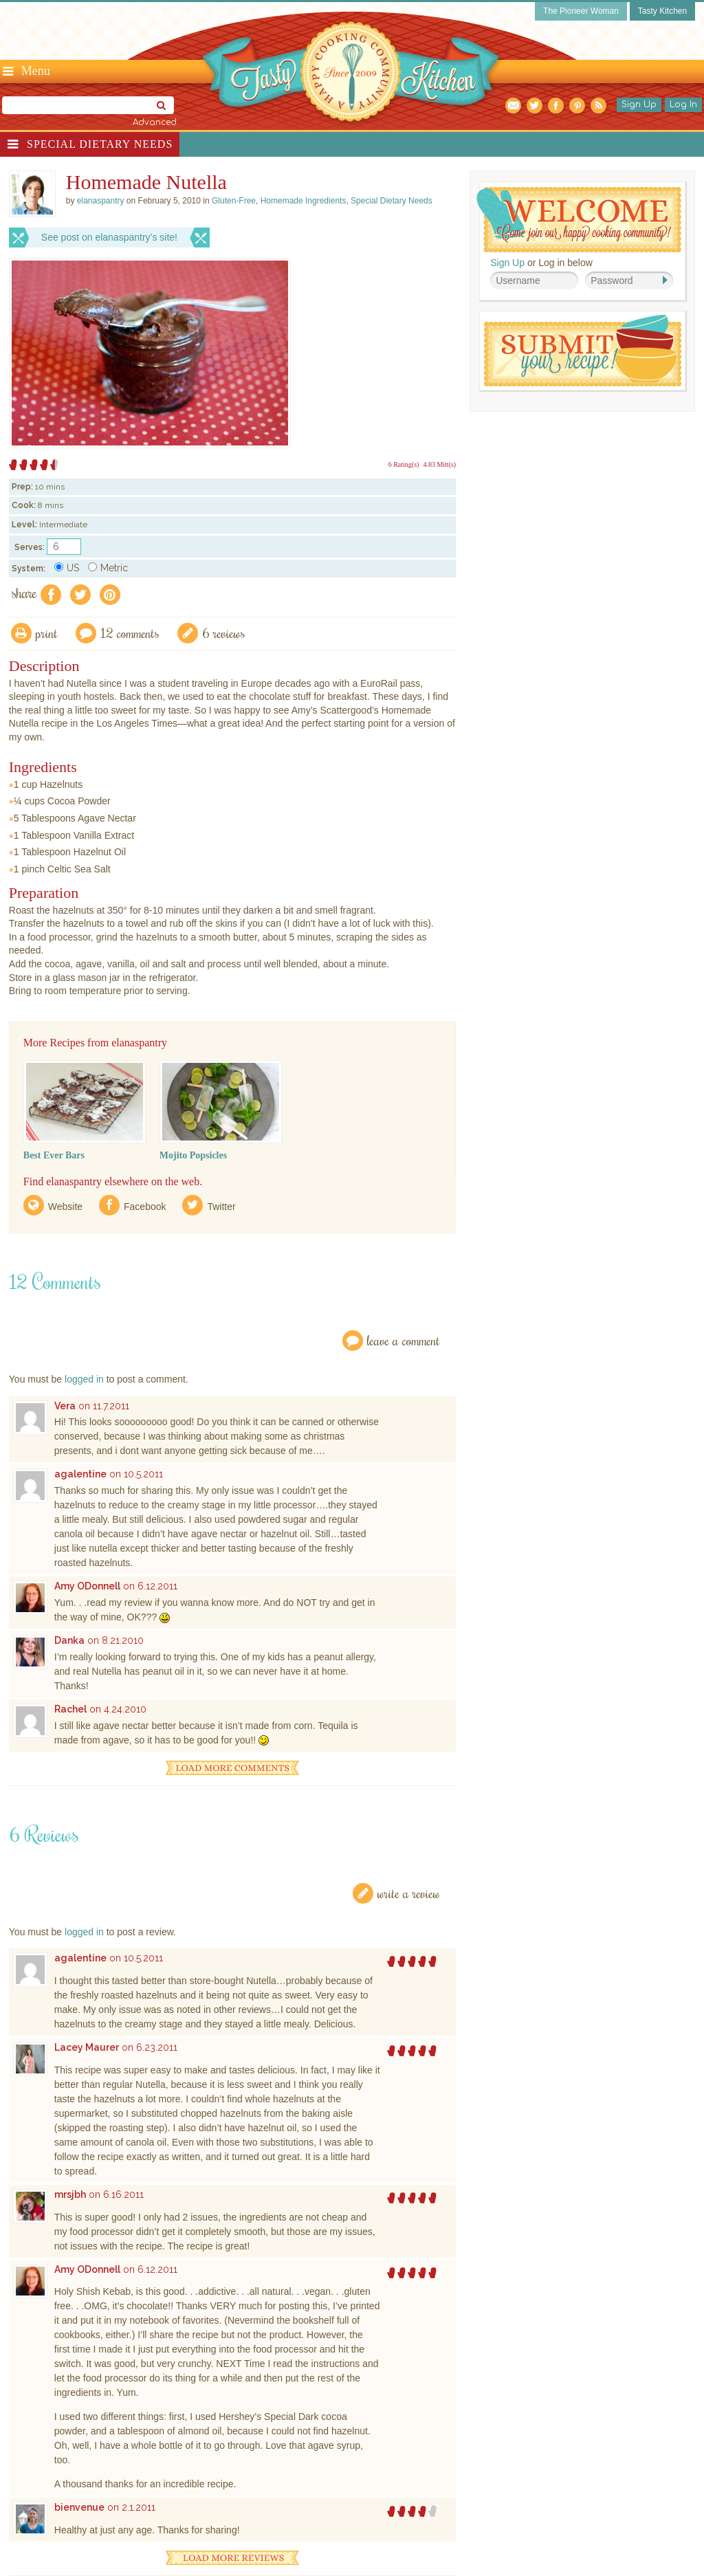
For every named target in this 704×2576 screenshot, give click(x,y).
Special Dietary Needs (100, 144)
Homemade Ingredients (303, 201)
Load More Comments (232, 1768)
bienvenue (79, 2507)
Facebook (145, 1206)
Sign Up (639, 104)
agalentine (80, 1473)
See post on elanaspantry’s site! (109, 237)
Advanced (155, 122)
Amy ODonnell (87, 1586)
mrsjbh (70, 2194)
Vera (65, 1405)
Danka (69, 1640)
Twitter (221, 1206)
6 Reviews (223, 633)
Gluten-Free (234, 201)
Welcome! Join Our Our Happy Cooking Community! (578, 219)
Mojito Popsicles (193, 1155)
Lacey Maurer (86, 2047)
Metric (108, 567)
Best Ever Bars (54, 1155)
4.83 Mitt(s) (439, 464)
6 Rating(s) (403, 464)
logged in (84, 1379)
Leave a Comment (403, 1340)
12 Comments (130, 633)
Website (65, 1206)
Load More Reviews (232, 2558)
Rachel (70, 1709)
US (66, 567)
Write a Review (408, 1893)
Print (47, 633)
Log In (683, 104)
